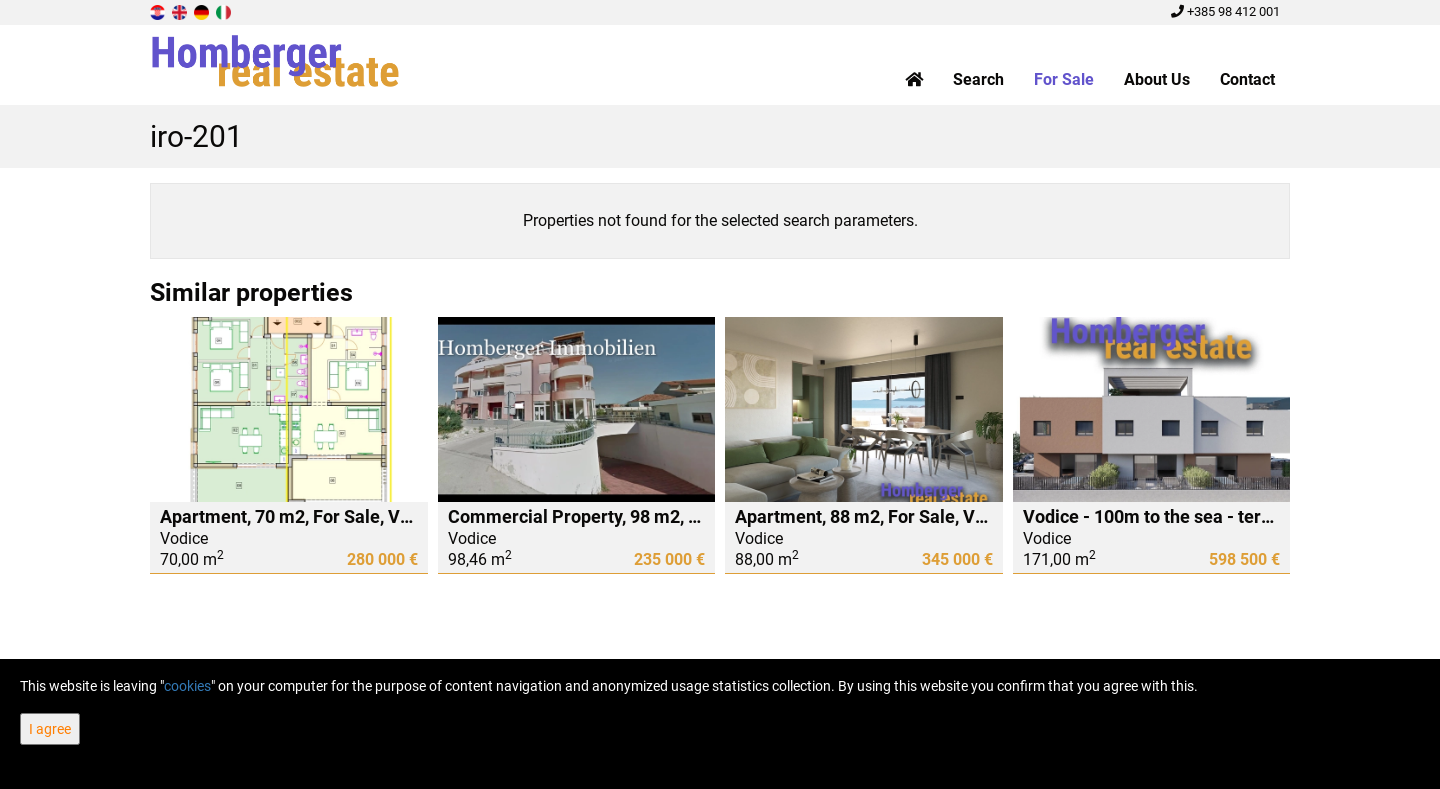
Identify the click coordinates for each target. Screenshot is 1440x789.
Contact (1247, 79)
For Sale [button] (1064, 79)
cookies (187, 686)
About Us (1157, 79)
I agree (50, 729)
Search (978, 79)
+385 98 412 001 (1225, 11)
